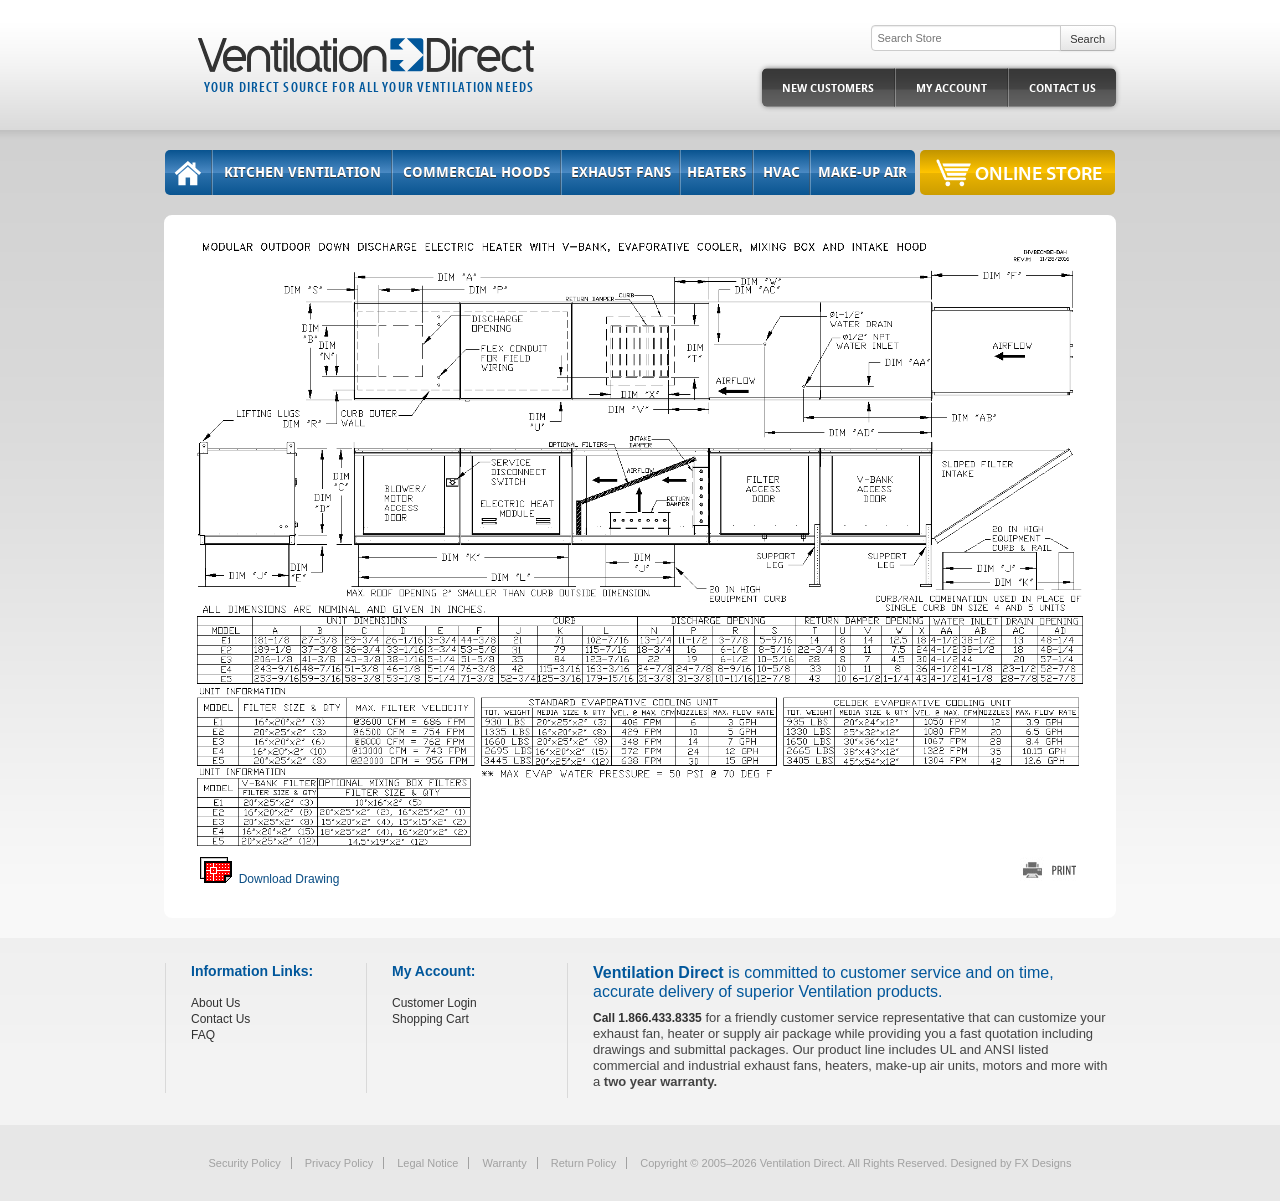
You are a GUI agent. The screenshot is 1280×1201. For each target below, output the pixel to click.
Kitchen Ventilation (302, 172)
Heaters (716, 172)
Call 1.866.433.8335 (647, 1018)
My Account (951, 88)
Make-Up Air (862, 172)
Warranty (504, 1163)
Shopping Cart (430, 1019)
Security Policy (245, 1163)
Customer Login (434, 1003)
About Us (215, 1003)
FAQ (203, 1035)
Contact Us (1062, 88)
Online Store (1038, 172)
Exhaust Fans (621, 172)
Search (1087, 39)
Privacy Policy (339, 1163)
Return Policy (583, 1163)
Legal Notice (427, 1163)
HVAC (781, 172)
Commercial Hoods (476, 172)
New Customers (828, 88)
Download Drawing (269, 879)
